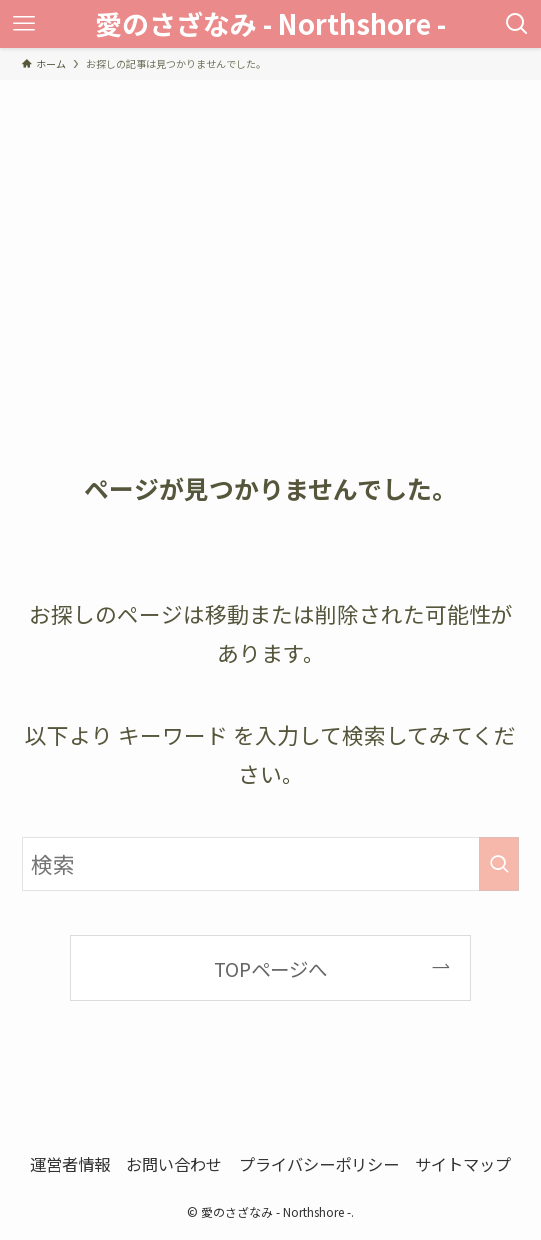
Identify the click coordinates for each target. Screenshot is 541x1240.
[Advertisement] (270, 230)
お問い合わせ (174, 1164)
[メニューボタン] (24, 24)
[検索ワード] (271, 863)
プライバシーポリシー (319, 1164)
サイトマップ (463, 1164)
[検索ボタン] (517, 24)
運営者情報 (70, 1164)
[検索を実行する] (499, 863)
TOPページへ (270, 968)
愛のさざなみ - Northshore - (270, 23)
